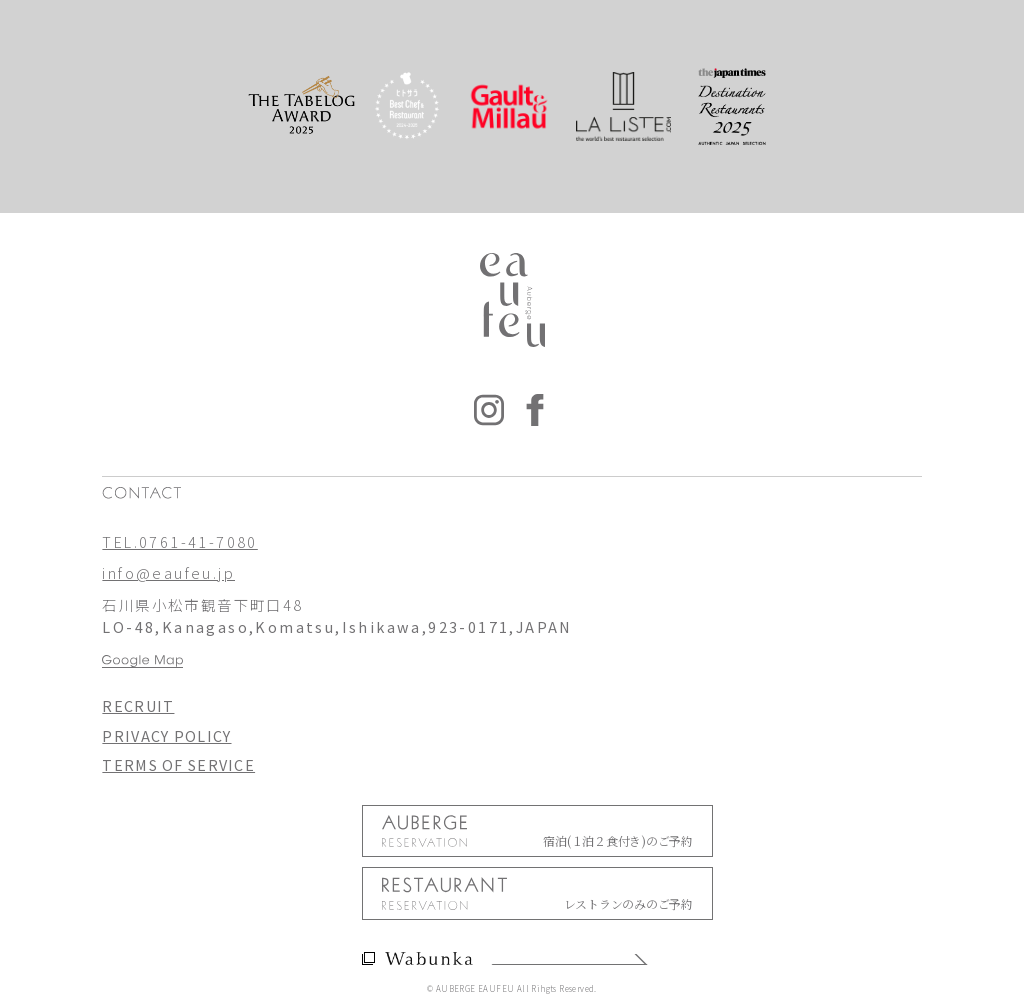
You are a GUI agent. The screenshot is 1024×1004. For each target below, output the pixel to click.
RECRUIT (138, 705)
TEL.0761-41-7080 (179, 541)
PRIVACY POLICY (166, 735)
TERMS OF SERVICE (178, 764)
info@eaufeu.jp (168, 572)
